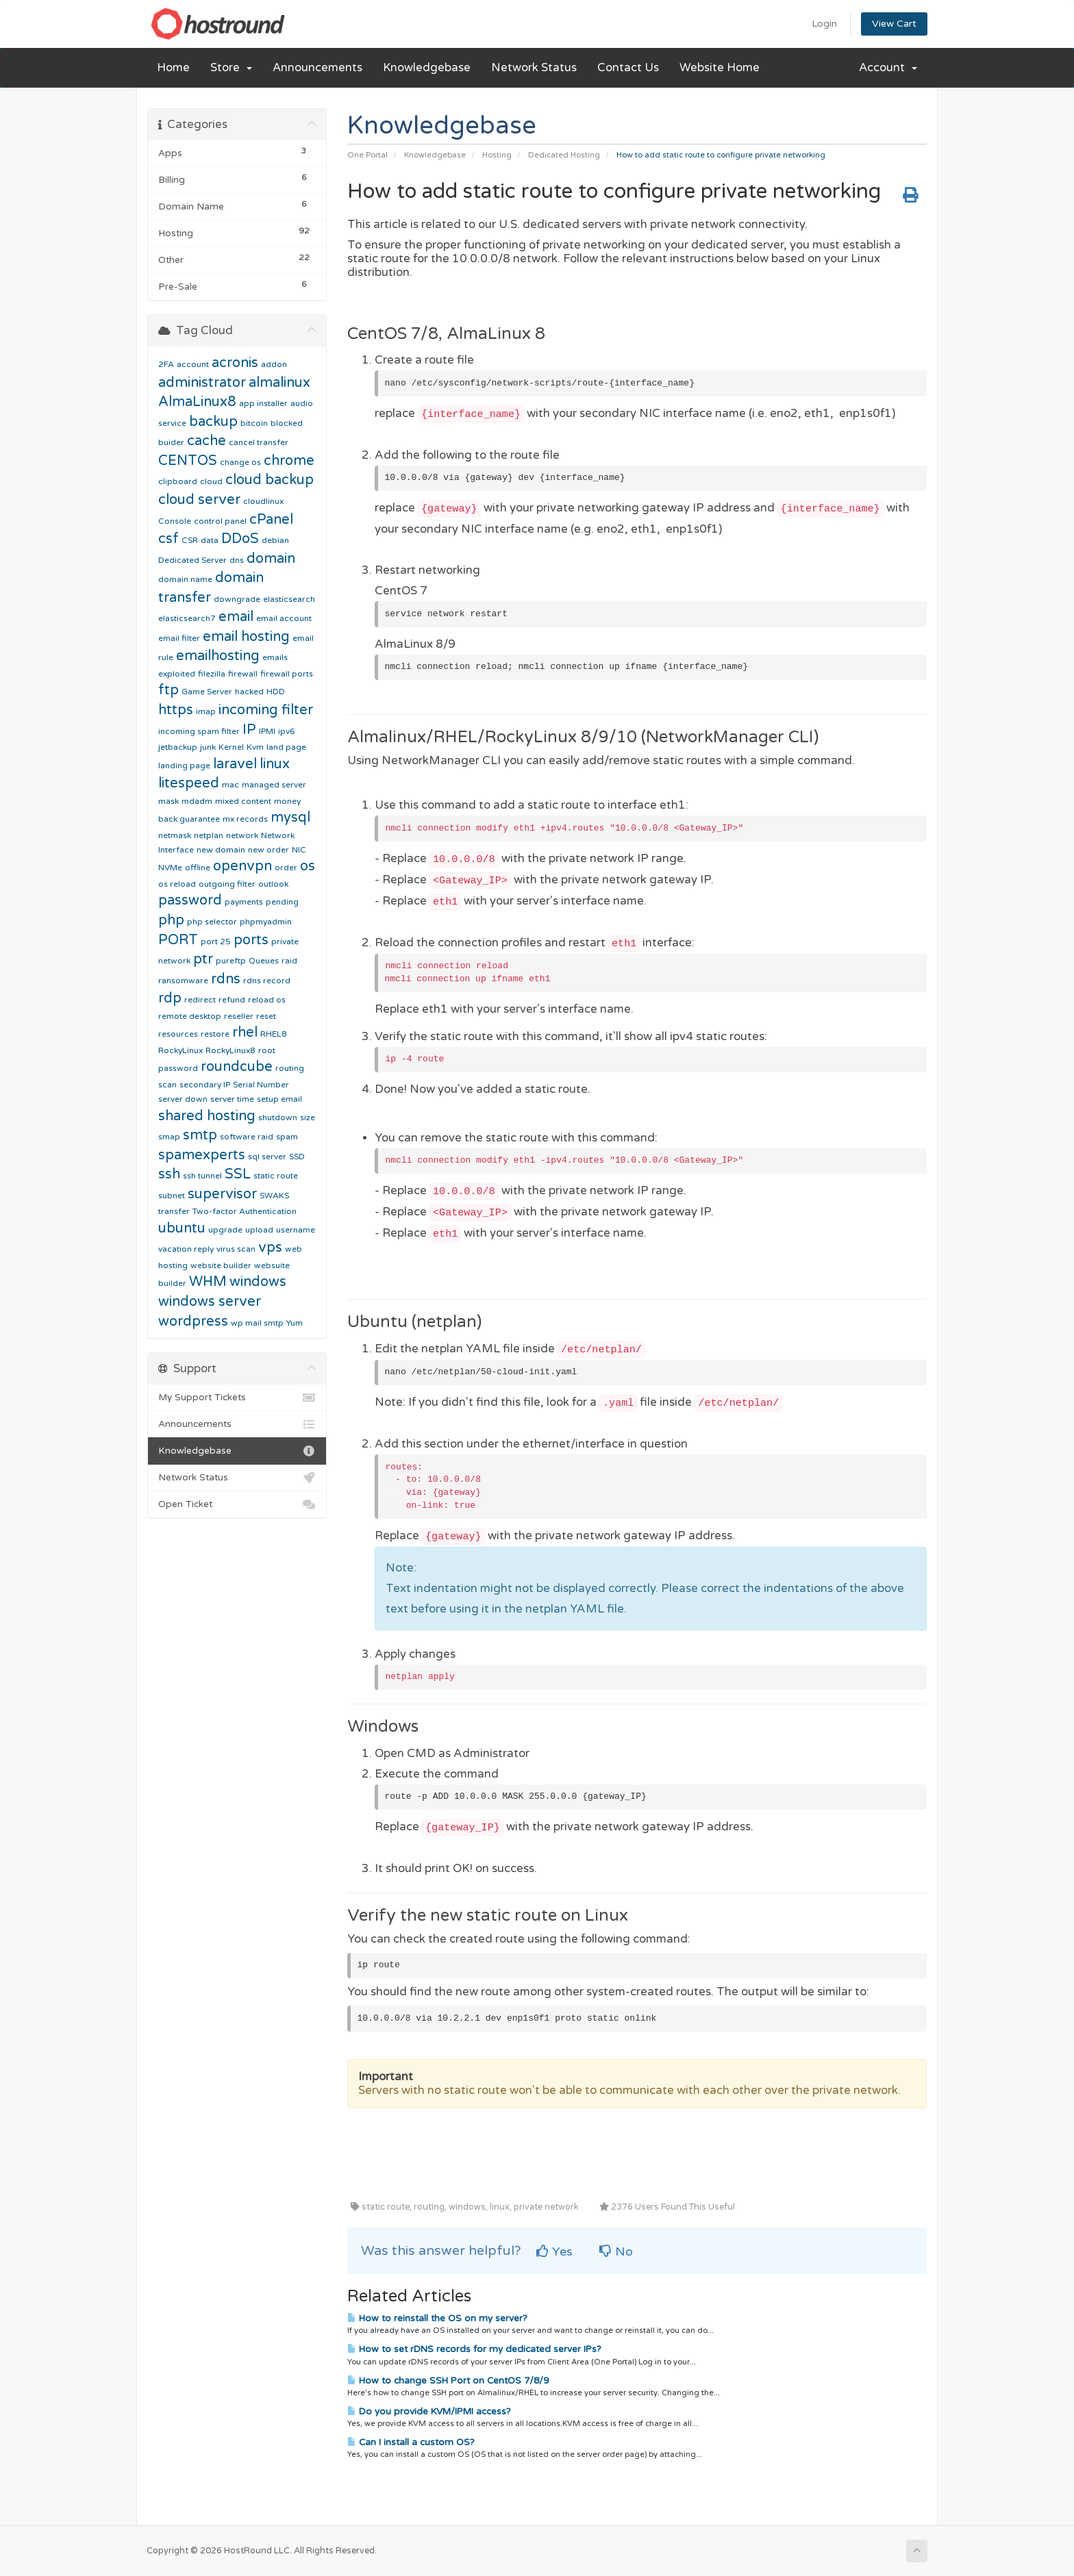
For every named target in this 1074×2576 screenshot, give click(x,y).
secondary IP (204, 1084)
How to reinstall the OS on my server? (437, 2318)
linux (275, 764)
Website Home (719, 68)
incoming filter (265, 710)
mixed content (243, 801)
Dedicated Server (192, 560)
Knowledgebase (427, 68)
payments (244, 902)
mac (230, 785)
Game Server (207, 691)
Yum (294, 1323)
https (175, 710)
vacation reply (186, 1249)
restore (215, 1034)
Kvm (255, 747)
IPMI (267, 731)
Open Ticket (237, 1504)
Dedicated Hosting (564, 155)
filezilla (211, 674)
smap (169, 1136)
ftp (168, 690)
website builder (220, 1265)
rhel (245, 1032)
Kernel (231, 747)
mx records (245, 819)
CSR (190, 540)
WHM (208, 1282)
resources (178, 1034)
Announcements (317, 68)
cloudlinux (263, 501)
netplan (208, 835)
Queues (264, 960)
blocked (287, 423)
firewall (243, 674)
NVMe (170, 867)
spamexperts (201, 1155)
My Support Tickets (237, 1397)
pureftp (231, 960)
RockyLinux (180, 1050)
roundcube (237, 1067)
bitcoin (254, 423)
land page (286, 747)
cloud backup (269, 480)
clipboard (177, 481)
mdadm (197, 801)
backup (213, 422)
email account (284, 618)
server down (183, 1099)
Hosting (497, 155)
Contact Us (628, 68)
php (171, 920)
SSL (238, 1174)
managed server (274, 785)
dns (236, 560)
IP (249, 730)
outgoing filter (227, 884)
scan (167, 1084)
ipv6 (286, 731)
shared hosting (206, 1116)
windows (257, 1282)
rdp (170, 998)
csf (168, 539)
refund (231, 1000)
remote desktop (189, 1016)
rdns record (266, 980)
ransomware (183, 980)
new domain (221, 850)
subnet (171, 1195)
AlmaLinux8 (197, 402)
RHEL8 (273, 1034)
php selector (212, 921)
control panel (220, 521)
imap (206, 711)
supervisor (222, 1194)
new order (268, 850)
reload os (267, 1000)
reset (266, 1016)
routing (289, 1068)
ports (251, 940)
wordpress (193, 1321)
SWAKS (274, 1195)
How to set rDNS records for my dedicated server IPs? (474, 2349)
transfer (174, 1211)
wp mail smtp (257, 1323)
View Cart (894, 23)
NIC (299, 850)
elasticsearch (289, 599)
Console (174, 521)
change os (240, 462)
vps (270, 1247)
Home (173, 68)
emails (275, 657)
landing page (184, 765)
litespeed (188, 783)
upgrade (225, 1230)
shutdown (277, 1117)
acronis (235, 363)
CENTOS (187, 461)
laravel (235, 764)
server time (232, 1099)
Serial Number (261, 1084)
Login (824, 23)
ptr (203, 959)
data (209, 540)
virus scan (235, 1249)
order (286, 867)
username (295, 1230)
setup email (279, 1099)
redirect (200, 1000)
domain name (185, 579)
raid (289, 960)
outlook (273, 884)
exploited (176, 674)
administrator (202, 383)
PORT (178, 940)
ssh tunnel (202, 1175)
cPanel (271, 520)
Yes (554, 2251)
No (616, 2251)
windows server (209, 1301)
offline (197, 867)
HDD (275, 691)
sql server (267, 1156)
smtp (200, 1135)
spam (287, 1136)
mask (168, 801)
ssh (169, 1174)
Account (888, 68)
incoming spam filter (199, 731)
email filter (179, 638)
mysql (290, 817)
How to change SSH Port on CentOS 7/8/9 (448, 2380)
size (307, 1117)
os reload (177, 884)
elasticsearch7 (187, 618)
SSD (297, 1156)
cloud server (199, 500)
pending (282, 902)
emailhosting (218, 656)
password (190, 900)
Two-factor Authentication (244, 1211)
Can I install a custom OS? (411, 2442)
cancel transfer (258, 442)
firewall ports (286, 674)
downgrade (237, 599)
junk (208, 747)
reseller (238, 1016)
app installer (263, 403)
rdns (225, 979)
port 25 (216, 941)
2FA (166, 364)
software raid (246, 1136)
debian (275, 540)
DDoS (240, 539)
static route (275, 1175)
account (193, 364)
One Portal (367, 155)
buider (171, 442)
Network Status (534, 68)
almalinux (279, 383)
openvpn (242, 866)
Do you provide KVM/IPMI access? (429, 2411)
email (235, 617)
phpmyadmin (266, 921)
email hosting (246, 637)
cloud (211, 481)
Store (231, 68)
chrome (289, 461)
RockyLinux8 (230, 1050)
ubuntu (181, 1228)
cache (206, 441)
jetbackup (177, 747)
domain (271, 559)
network (242, 835)
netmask (174, 835)
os (307, 866)
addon (274, 364)
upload (259, 1230)
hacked (249, 691)
